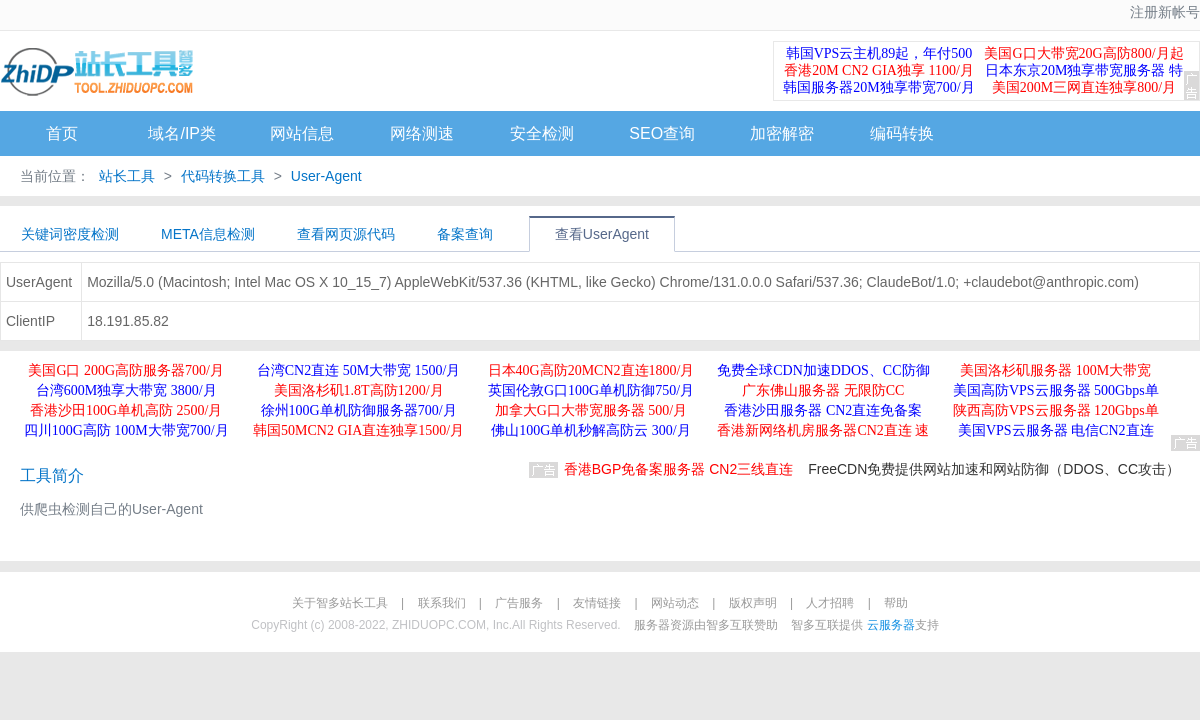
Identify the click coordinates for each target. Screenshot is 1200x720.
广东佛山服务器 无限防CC (823, 390)
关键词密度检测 (70, 234)
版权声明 (753, 603)
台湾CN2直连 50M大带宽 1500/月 (359, 370)
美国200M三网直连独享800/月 (1084, 87)
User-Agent (324, 176)
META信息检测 (208, 234)
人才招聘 (830, 603)
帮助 (896, 603)
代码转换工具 (223, 176)
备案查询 (465, 234)
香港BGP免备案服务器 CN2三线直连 (678, 469)
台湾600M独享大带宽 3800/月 (126, 390)
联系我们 (442, 603)
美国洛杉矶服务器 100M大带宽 (1055, 370)
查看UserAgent (602, 234)
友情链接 (597, 603)
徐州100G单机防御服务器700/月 (359, 410)
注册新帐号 (1165, 12)
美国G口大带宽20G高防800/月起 (1083, 53)
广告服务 (519, 603)
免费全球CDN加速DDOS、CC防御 (823, 370)
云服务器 (891, 625)
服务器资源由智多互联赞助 (706, 625)
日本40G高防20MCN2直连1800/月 (591, 370)
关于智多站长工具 (340, 603)
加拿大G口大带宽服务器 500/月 (591, 410)
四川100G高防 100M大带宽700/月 (126, 430)
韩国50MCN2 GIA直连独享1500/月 (358, 430)
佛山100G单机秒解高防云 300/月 (591, 430)
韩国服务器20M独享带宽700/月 (878, 87)
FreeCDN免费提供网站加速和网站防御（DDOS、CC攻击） (994, 469)
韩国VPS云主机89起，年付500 (879, 53)
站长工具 (127, 176)
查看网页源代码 (346, 234)
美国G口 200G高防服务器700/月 (126, 370)
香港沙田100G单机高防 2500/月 (126, 410)
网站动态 (675, 603)
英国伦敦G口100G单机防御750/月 (591, 390)
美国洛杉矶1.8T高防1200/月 (359, 390)
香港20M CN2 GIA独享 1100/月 (879, 70)
